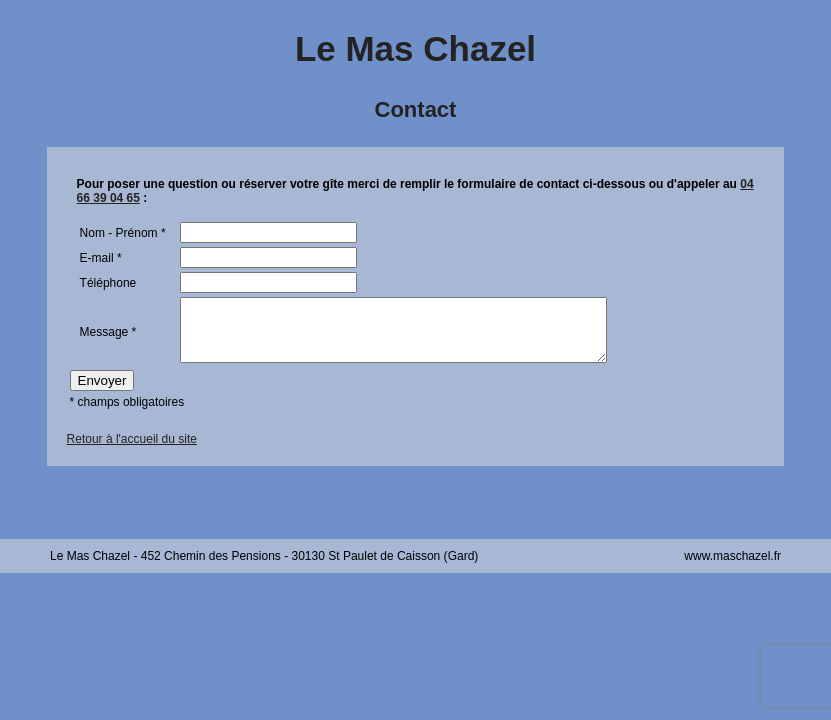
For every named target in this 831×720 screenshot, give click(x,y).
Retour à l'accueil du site (132, 451)
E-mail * (101, 258)
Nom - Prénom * (123, 233)
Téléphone (108, 283)
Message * (108, 338)
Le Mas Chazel (415, 48)
